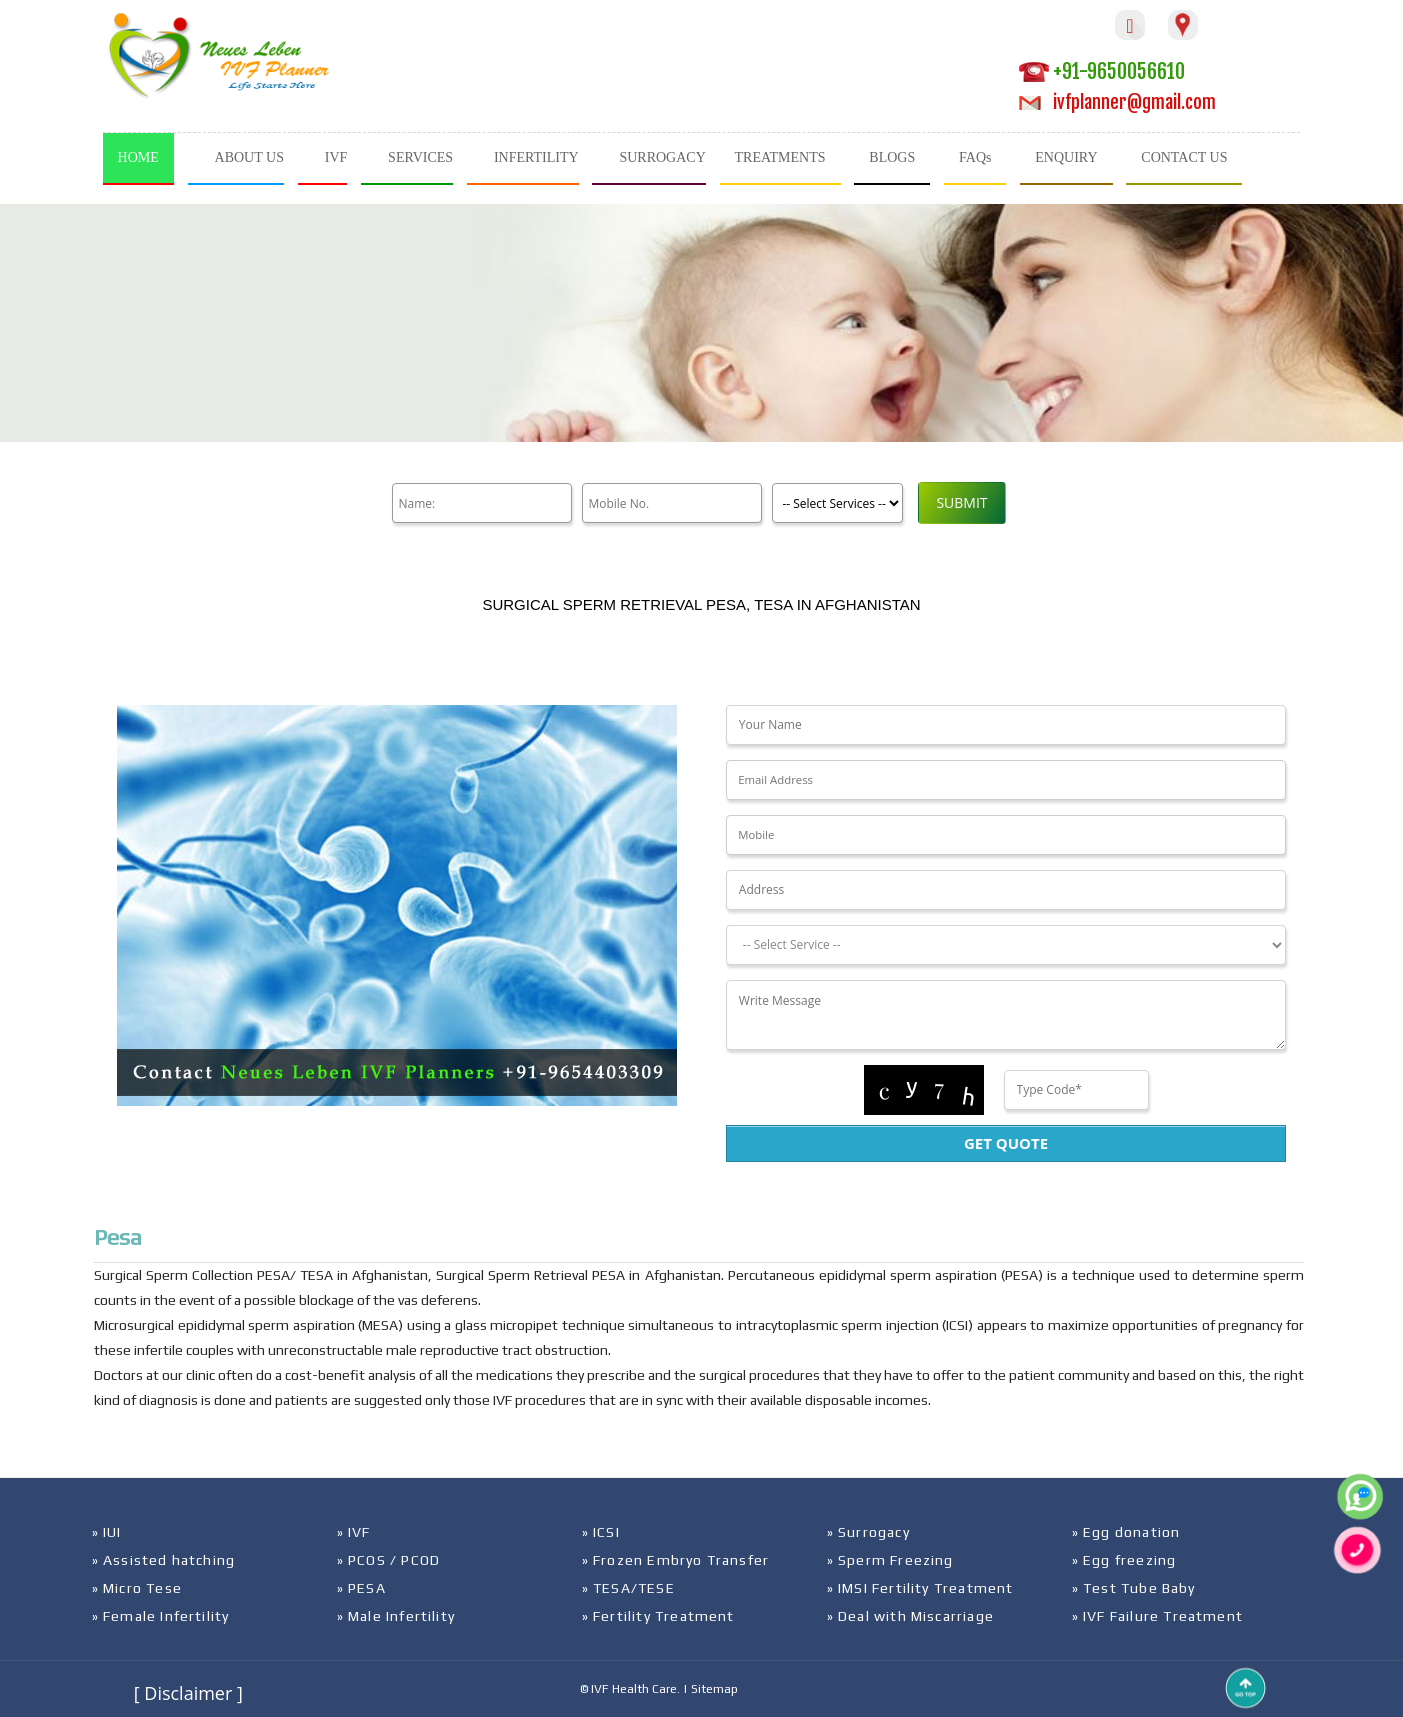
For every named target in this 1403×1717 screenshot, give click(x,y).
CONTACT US (1184, 157)
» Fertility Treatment (658, 1616)
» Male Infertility (396, 1616)
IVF (336, 157)
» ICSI (601, 1532)
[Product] (837, 503)
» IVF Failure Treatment (1158, 1616)
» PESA (361, 1588)
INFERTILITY (536, 157)
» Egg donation (1126, 1532)
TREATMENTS (780, 157)
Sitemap (714, 1689)
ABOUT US (249, 157)
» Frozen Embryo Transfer (676, 1560)
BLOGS (892, 157)
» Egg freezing (1124, 1560)
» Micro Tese (137, 1588)
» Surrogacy (868, 1532)
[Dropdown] (1006, 945)
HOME (138, 157)
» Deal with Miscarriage (911, 1616)
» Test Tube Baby (1134, 1588)
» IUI (107, 1532)
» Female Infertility (161, 1616)
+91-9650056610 (1102, 71)
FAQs (975, 157)
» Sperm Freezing (890, 1560)
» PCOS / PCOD (389, 1560)
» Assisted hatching (164, 1560)
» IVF (354, 1532)
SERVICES (420, 157)
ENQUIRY (1066, 157)
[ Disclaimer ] (188, 1693)
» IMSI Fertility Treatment (920, 1588)
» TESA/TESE (628, 1588)
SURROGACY (662, 157)
